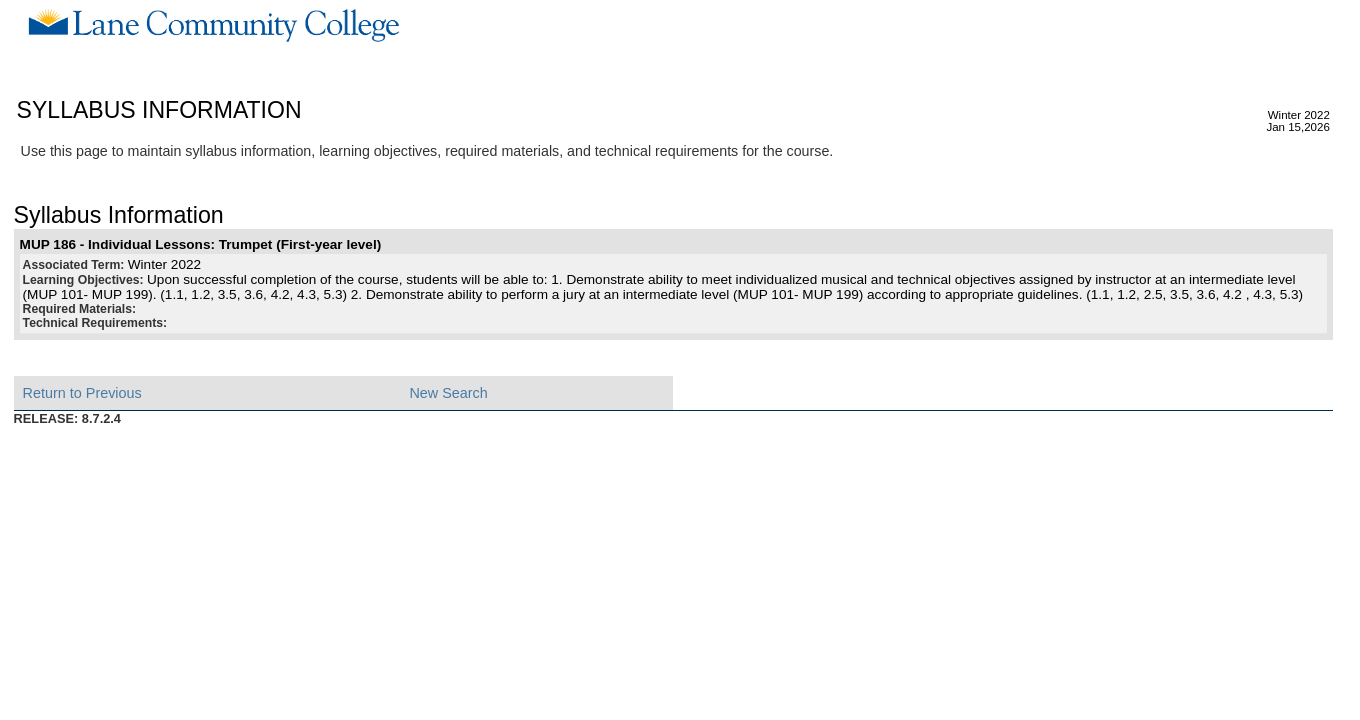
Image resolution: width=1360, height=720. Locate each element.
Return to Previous (82, 393)
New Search (448, 393)
